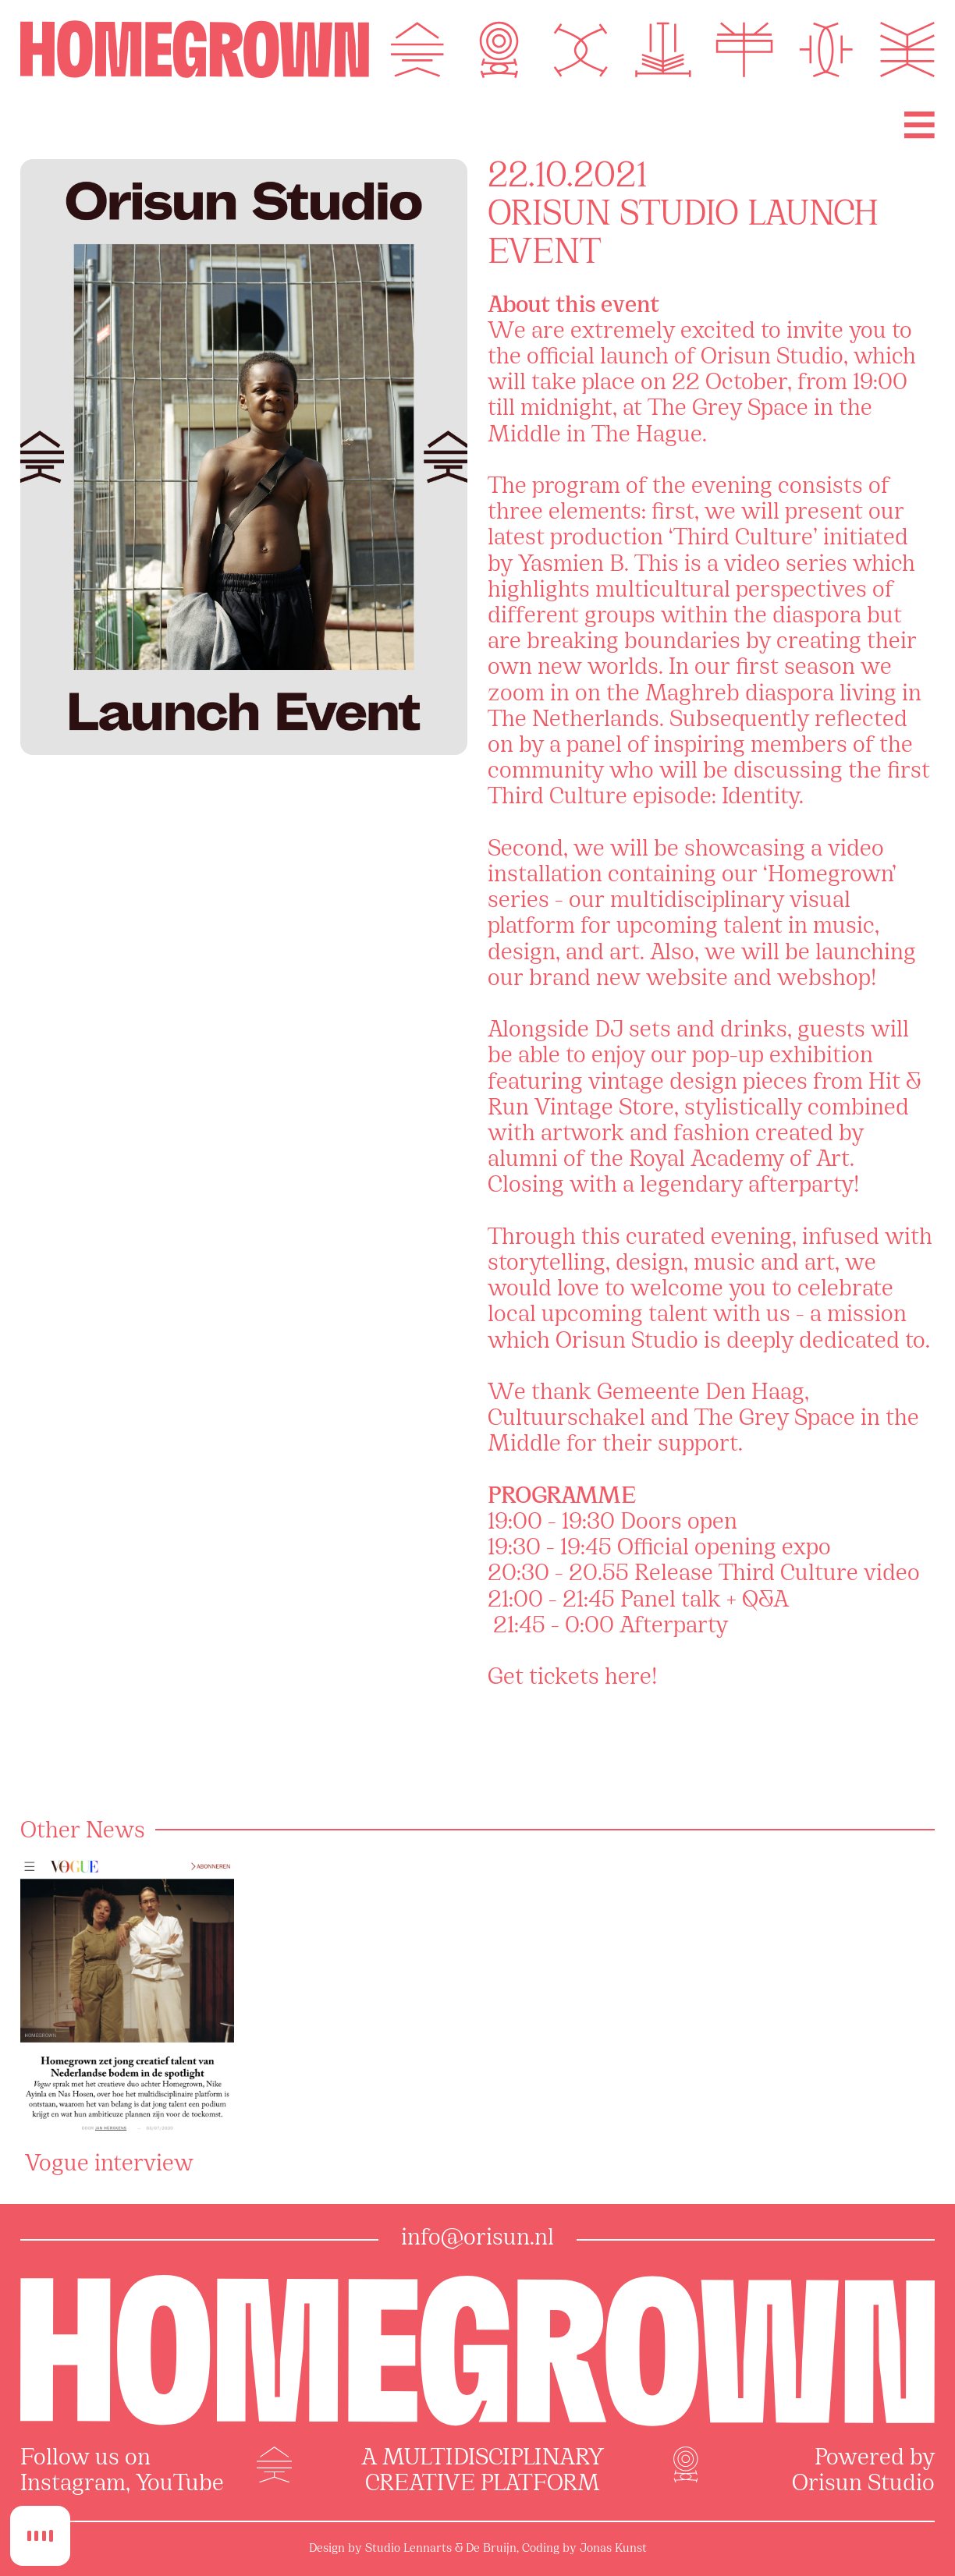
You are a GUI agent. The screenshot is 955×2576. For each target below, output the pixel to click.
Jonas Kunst (613, 2549)
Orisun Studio (863, 2485)
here (628, 1678)
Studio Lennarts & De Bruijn (441, 2549)
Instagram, (75, 2485)
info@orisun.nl (477, 2239)
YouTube (180, 2485)
